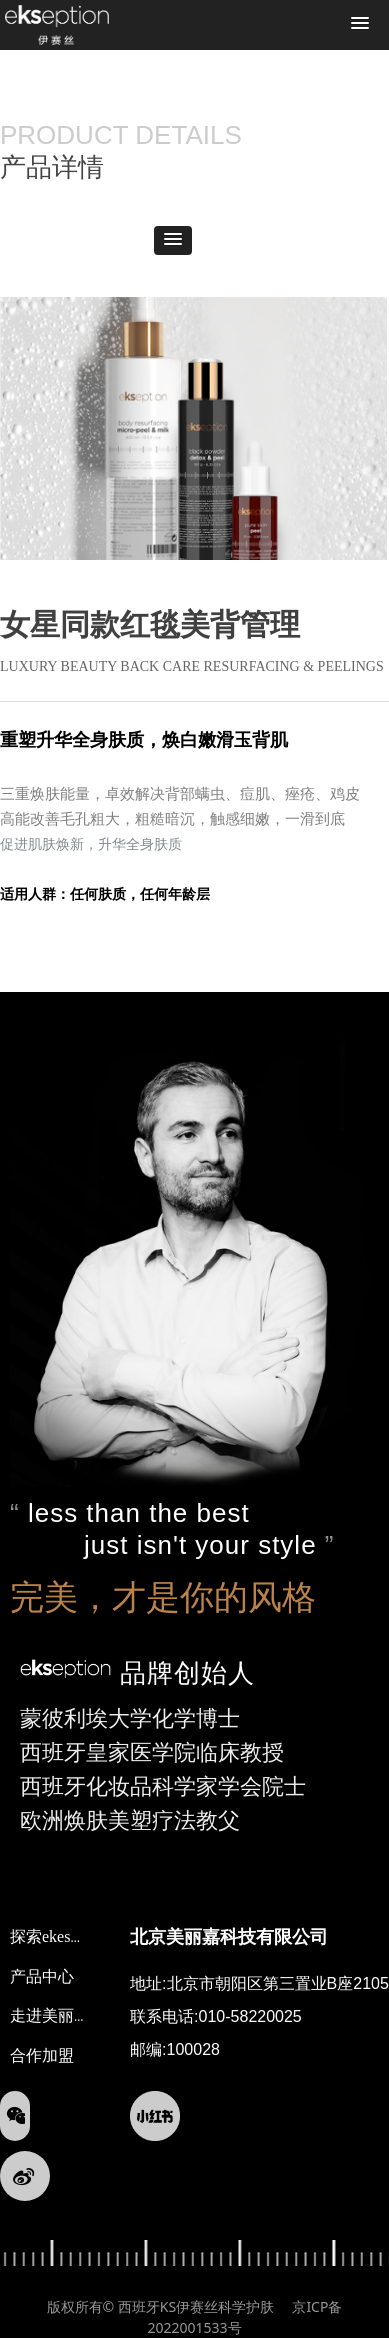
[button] (360, 24)
